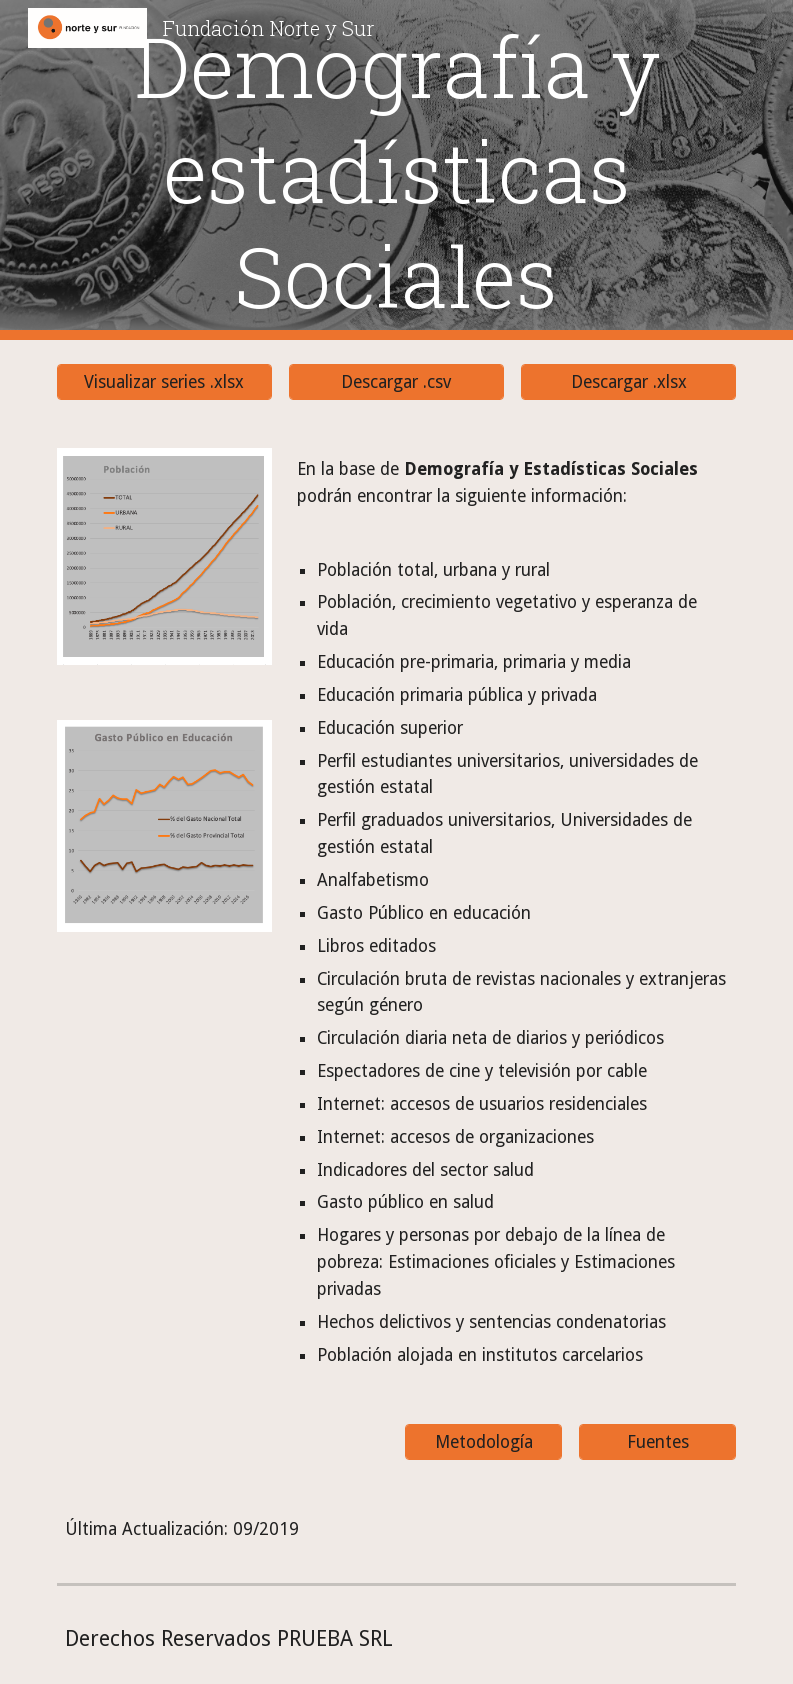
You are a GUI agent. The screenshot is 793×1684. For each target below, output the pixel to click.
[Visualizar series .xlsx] (164, 382)
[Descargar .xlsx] (628, 382)
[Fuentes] (657, 1442)
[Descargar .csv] (396, 382)
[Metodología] (483, 1442)
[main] (397, 170)
